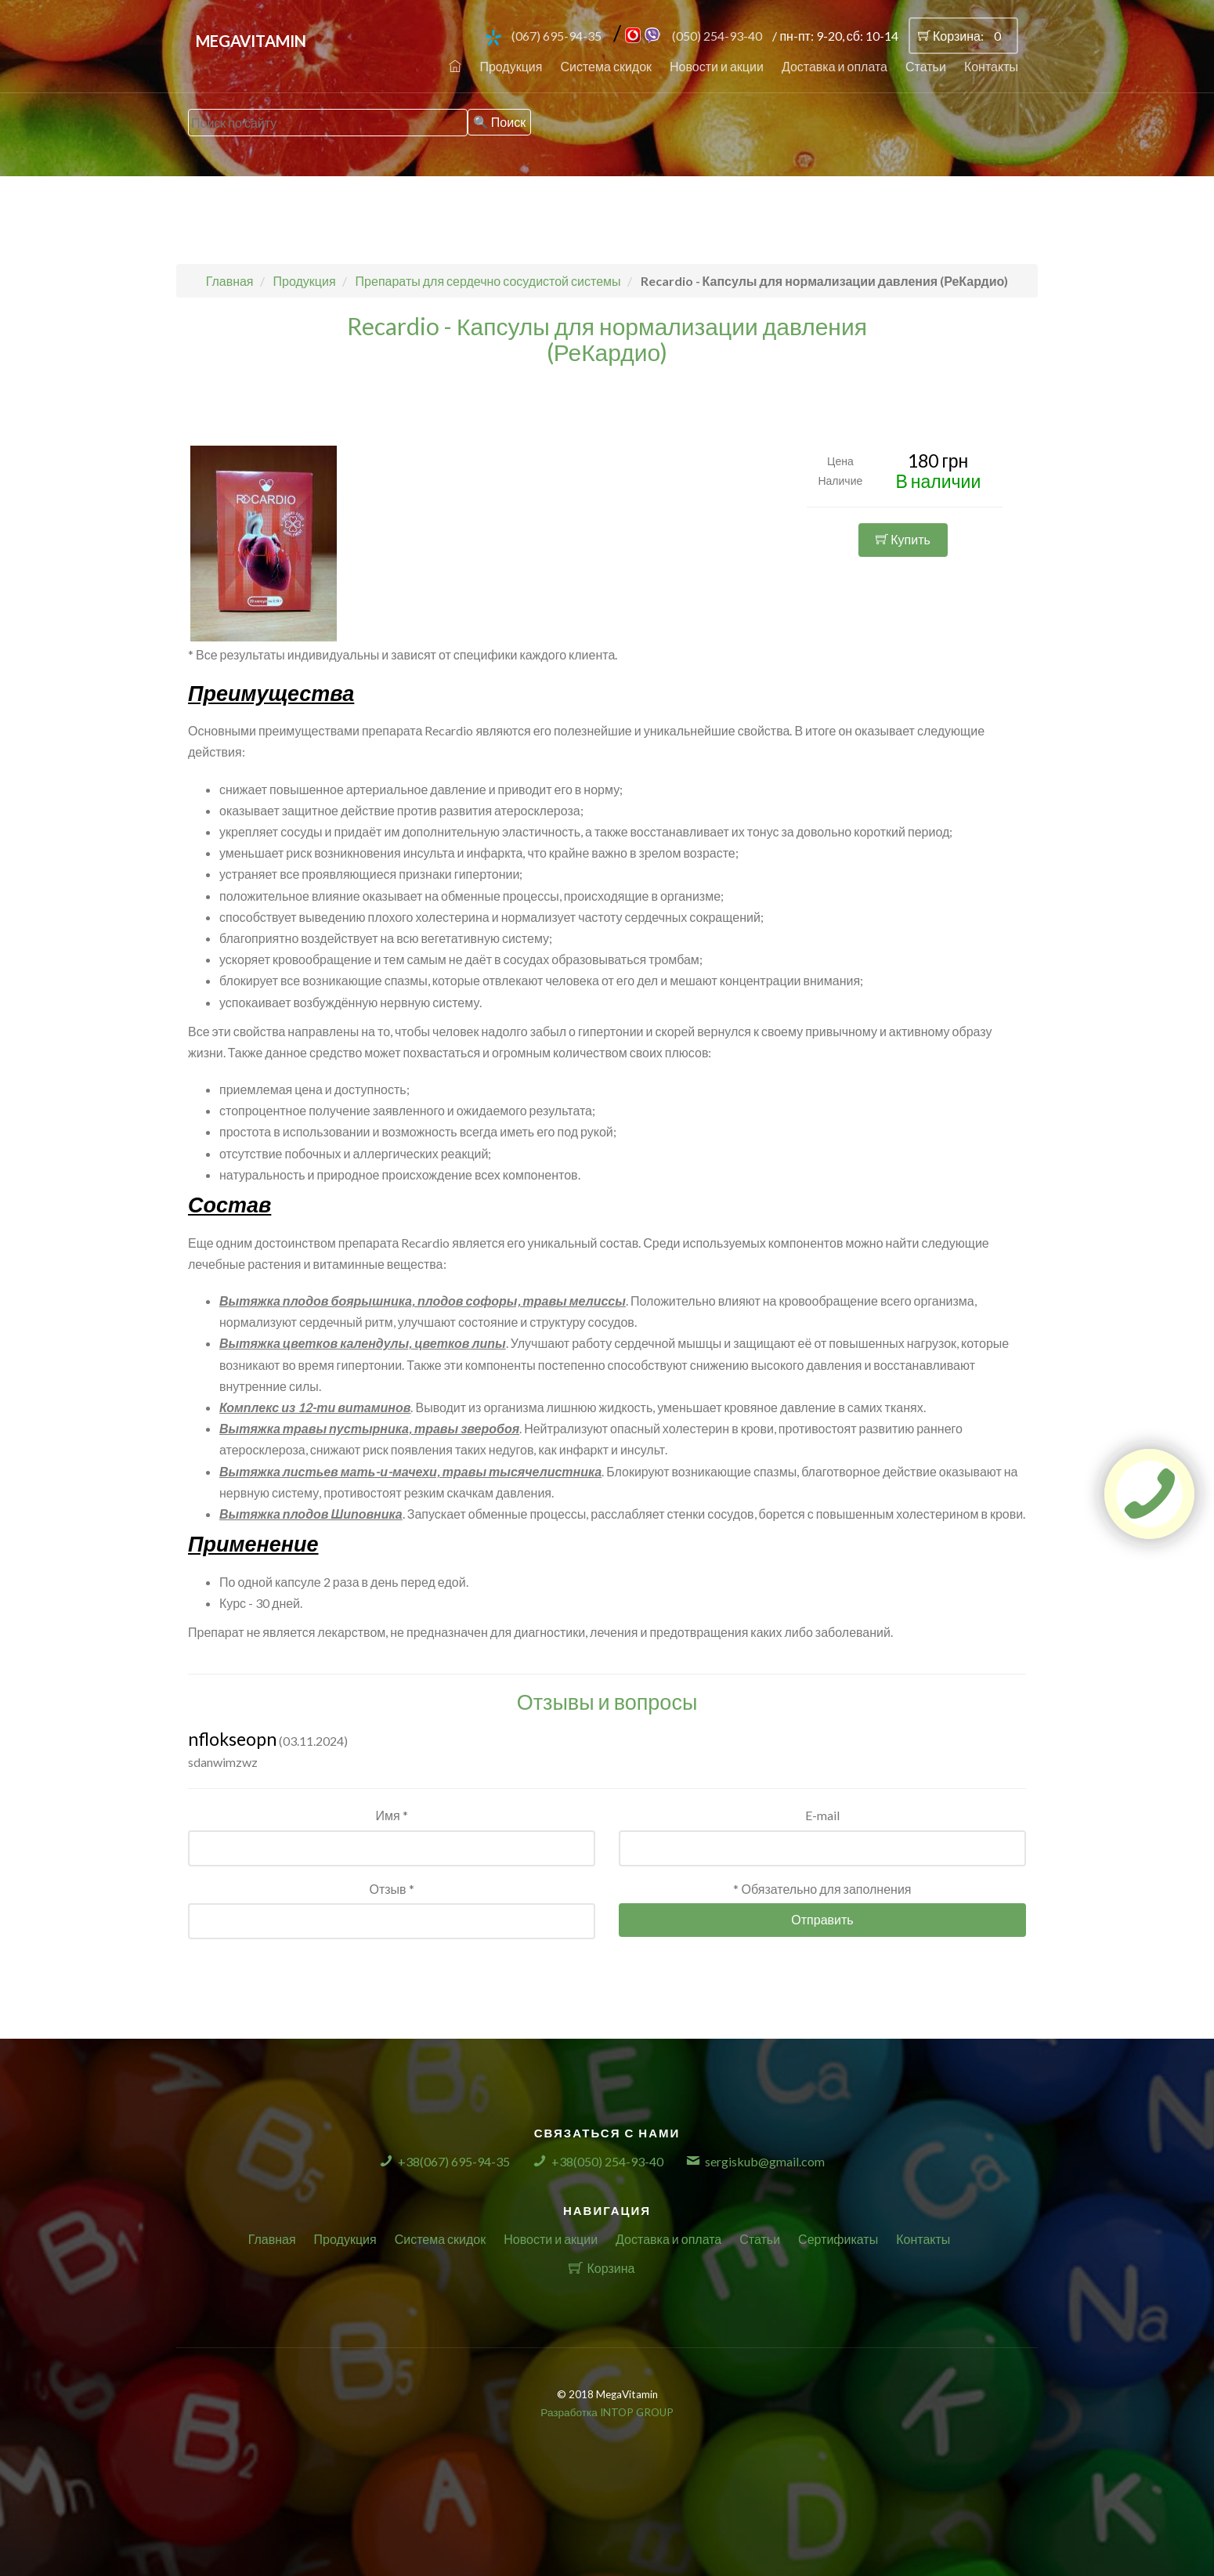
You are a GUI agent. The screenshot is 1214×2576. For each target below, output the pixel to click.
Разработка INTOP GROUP (606, 2412)
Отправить (822, 1919)
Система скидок (606, 66)
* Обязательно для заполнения (822, 1888)
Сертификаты (838, 2238)
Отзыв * (391, 1888)
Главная (272, 2238)
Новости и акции (717, 66)
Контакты (991, 66)
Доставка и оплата (834, 66)
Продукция (510, 66)
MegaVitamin (251, 40)
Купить (903, 539)
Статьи (925, 66)
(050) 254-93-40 (717, 35)
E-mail (822, 1815)
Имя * (391, 1815)
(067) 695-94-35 (556, 35)
